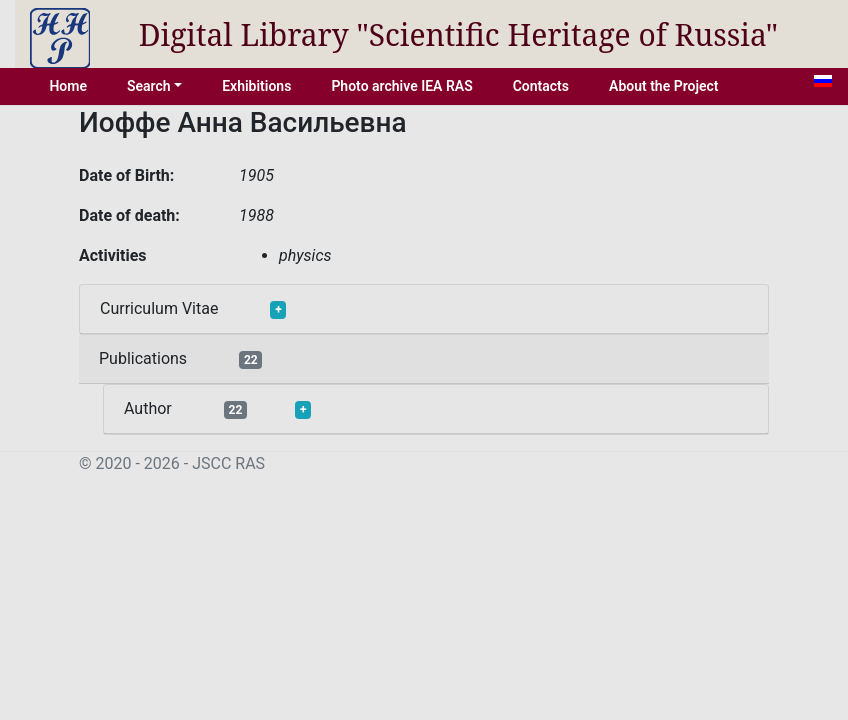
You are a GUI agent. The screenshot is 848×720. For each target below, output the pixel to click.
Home (68, 86)
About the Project (664, 86)
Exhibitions (256, 86)
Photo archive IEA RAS (401, 86)
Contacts (541, 86)
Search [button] (149, 86)
